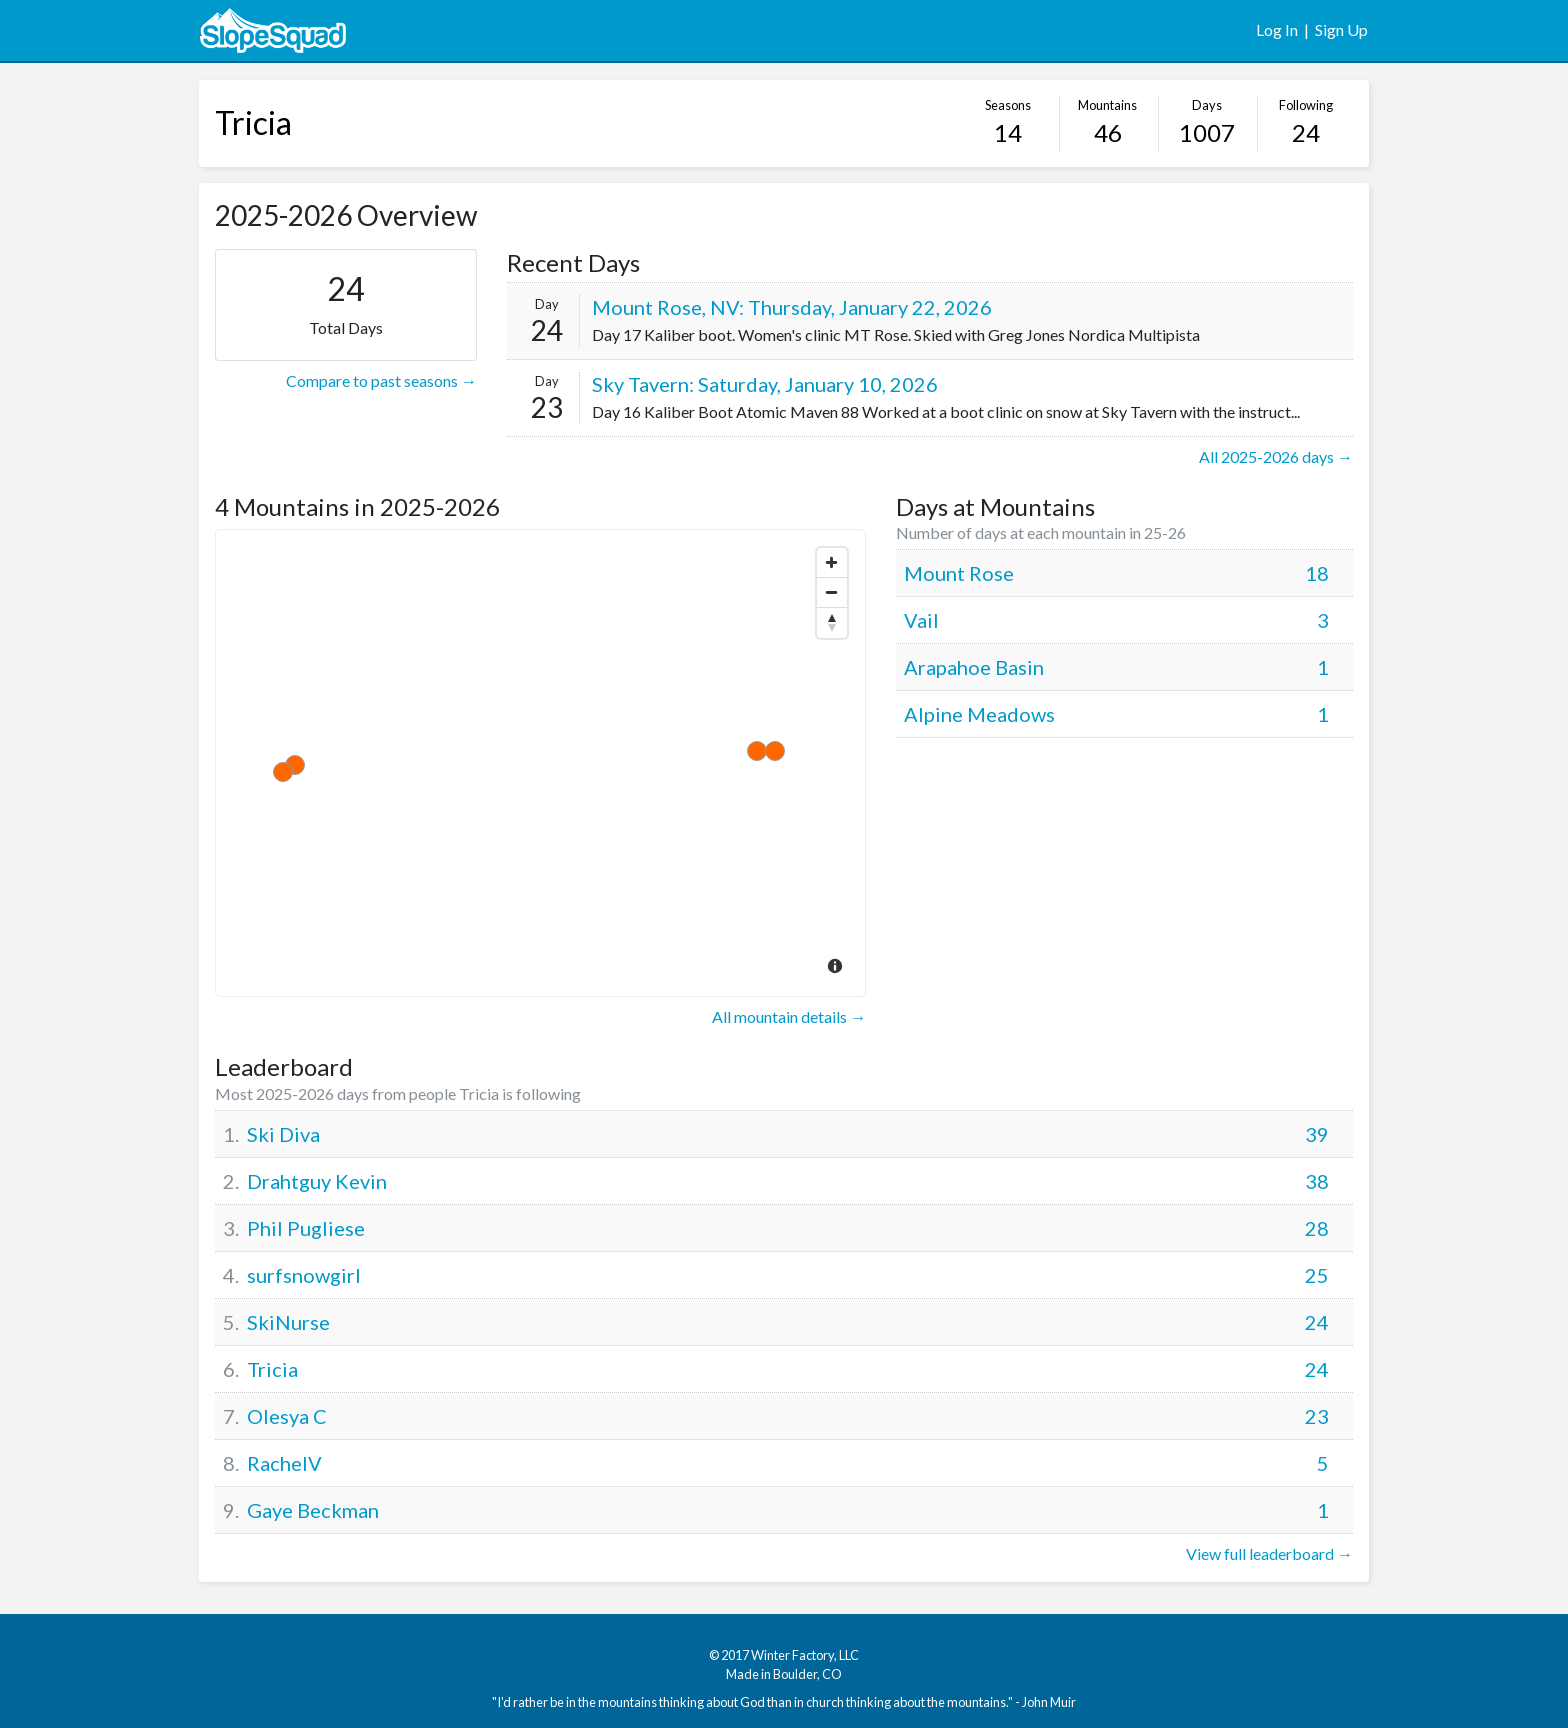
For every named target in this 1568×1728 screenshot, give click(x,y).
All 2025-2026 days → (1276, 456)
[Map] (540, 763)
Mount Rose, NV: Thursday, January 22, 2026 (792, 307)
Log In (1277, 29)
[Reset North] (832, 623)
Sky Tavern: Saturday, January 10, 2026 (765, 384)
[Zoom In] (832, 563)
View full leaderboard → (1269, 1553)
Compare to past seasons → (381, 380)
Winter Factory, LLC (805, 1655)
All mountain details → (789, 1016)
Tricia (253, 122)
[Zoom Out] (832, 593)
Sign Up (1341, 29)
